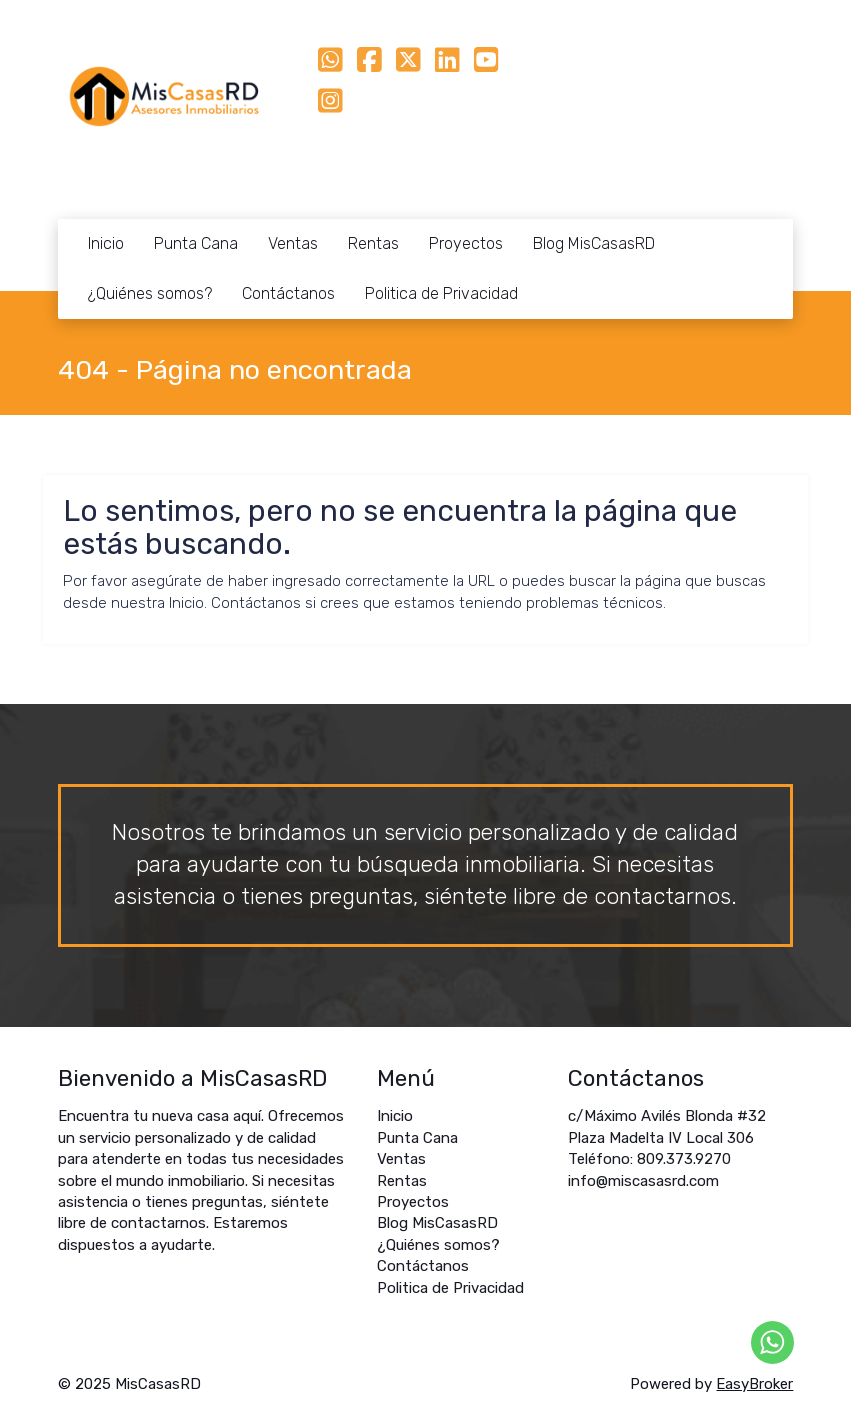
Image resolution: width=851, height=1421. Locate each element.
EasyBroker (754, 1384)
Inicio (106, 243)
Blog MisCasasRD (594, 243)
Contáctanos (288, 293)
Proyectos (466, 243)
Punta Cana (196, 243)
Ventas (293, 243)
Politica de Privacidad (441, 293)
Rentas (373, 243)
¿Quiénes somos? (150, 293)
